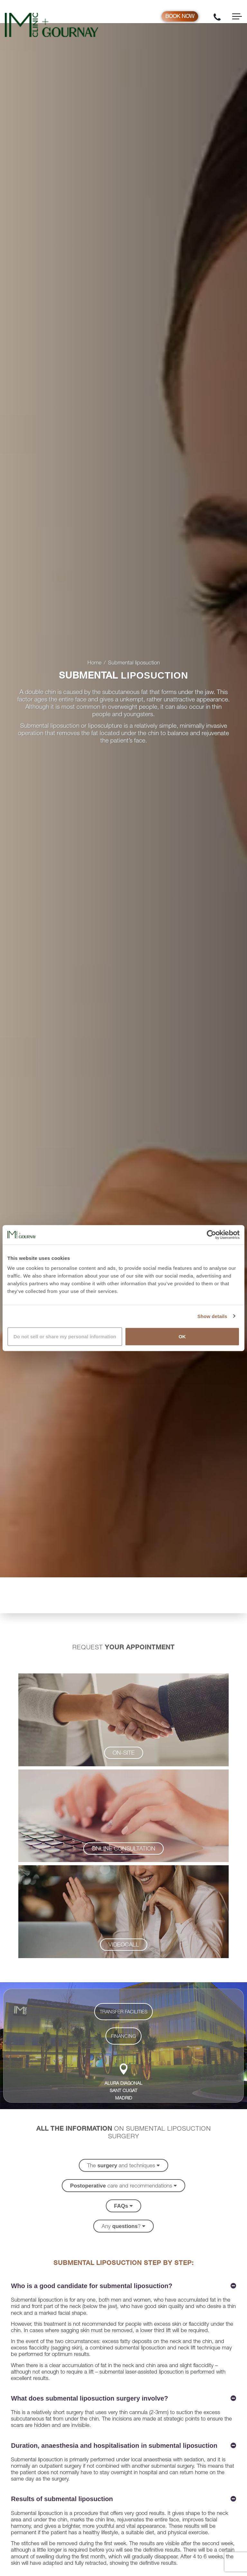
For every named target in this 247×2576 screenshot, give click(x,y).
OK (182, 1336)
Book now (179, 17)
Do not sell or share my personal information (65, 1336)
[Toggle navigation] (237, 16)
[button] (123, 1753)
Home (94, 663)
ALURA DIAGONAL (123, 2083)
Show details (212, 1316)
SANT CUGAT (123, 2091)
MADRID (123, 2098)
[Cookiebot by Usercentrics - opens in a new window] (211, 1234)
